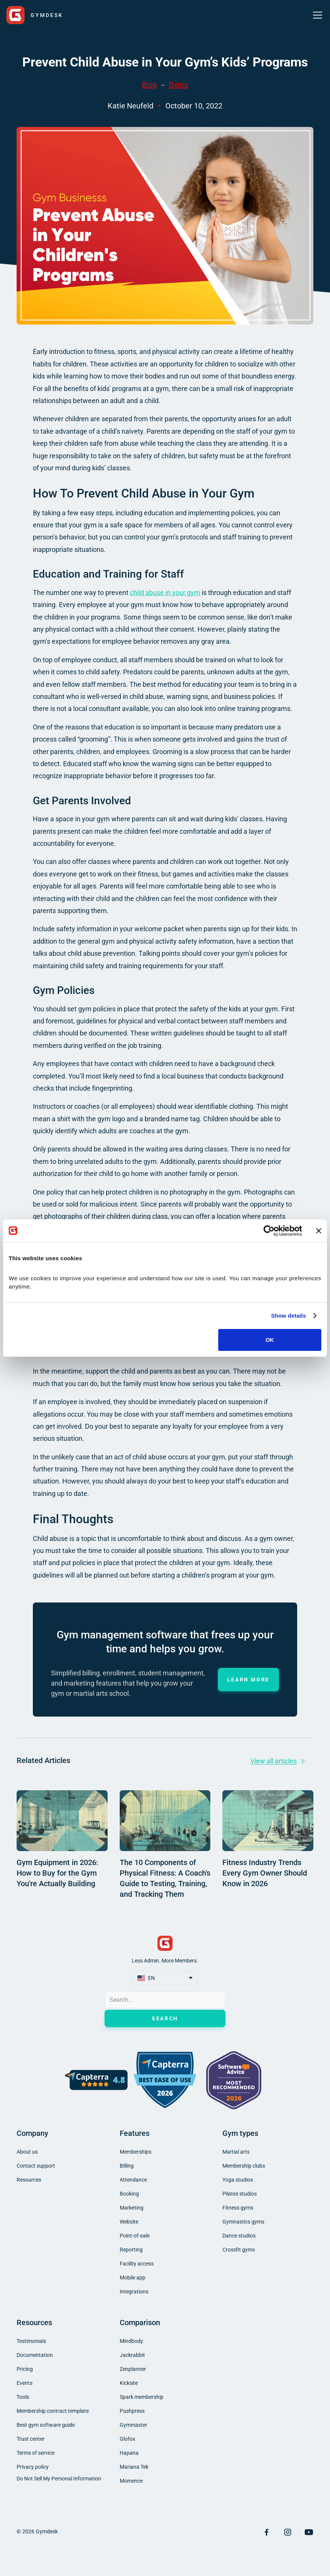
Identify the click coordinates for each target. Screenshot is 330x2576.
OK (269, 1340)
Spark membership (141, 2397)
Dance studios (239, 2236)
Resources (29, 2180)
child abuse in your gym (165, 592)
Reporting (131, 2250)
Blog (149, 84)
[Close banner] (318, 1230)
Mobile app (132, 2278)
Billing (127, 2166)
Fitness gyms (237, 2208)
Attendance (133, 2180)
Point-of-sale (135, 2236)
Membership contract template (53, 2411)
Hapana (129, 2453)
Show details (288, 1315)
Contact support (36, 2166)
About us (27, 2152)
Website (129, 2222)
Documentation (35, 2355)
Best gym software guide (46, 2425)
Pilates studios (239, 2194)
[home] (34, 15)
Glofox (127, 2439)
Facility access (137, 2264)
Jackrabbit (132, 2355)
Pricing (25, 2369)
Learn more (248, 1680)
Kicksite (129, 2383)
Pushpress (132, 2411)
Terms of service (35, 2453)
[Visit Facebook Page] (266, 2532)
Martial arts (236, 2152)
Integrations (134, 2292)
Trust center (31, 2439)
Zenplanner (133, 2369)
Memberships (135, 2152)
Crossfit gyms (238, 2250)
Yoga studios (237, 2180)
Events (24, 2383)
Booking (129, 2194)
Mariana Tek (134, 2467)
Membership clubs (243, 2166)
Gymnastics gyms (243, 2222)
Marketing (131, 2208)
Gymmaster (133, 2425)
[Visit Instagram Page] (287, 2532)
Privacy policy (33, 2467)
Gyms (178, 84)
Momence (131, 2481)
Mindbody (131, 2341)
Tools (23, 2397)
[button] (316, 15)
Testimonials (31, 2341)
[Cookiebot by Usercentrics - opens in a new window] (269, 1230)
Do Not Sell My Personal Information (59, 2479)
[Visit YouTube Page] (308, 2532)
